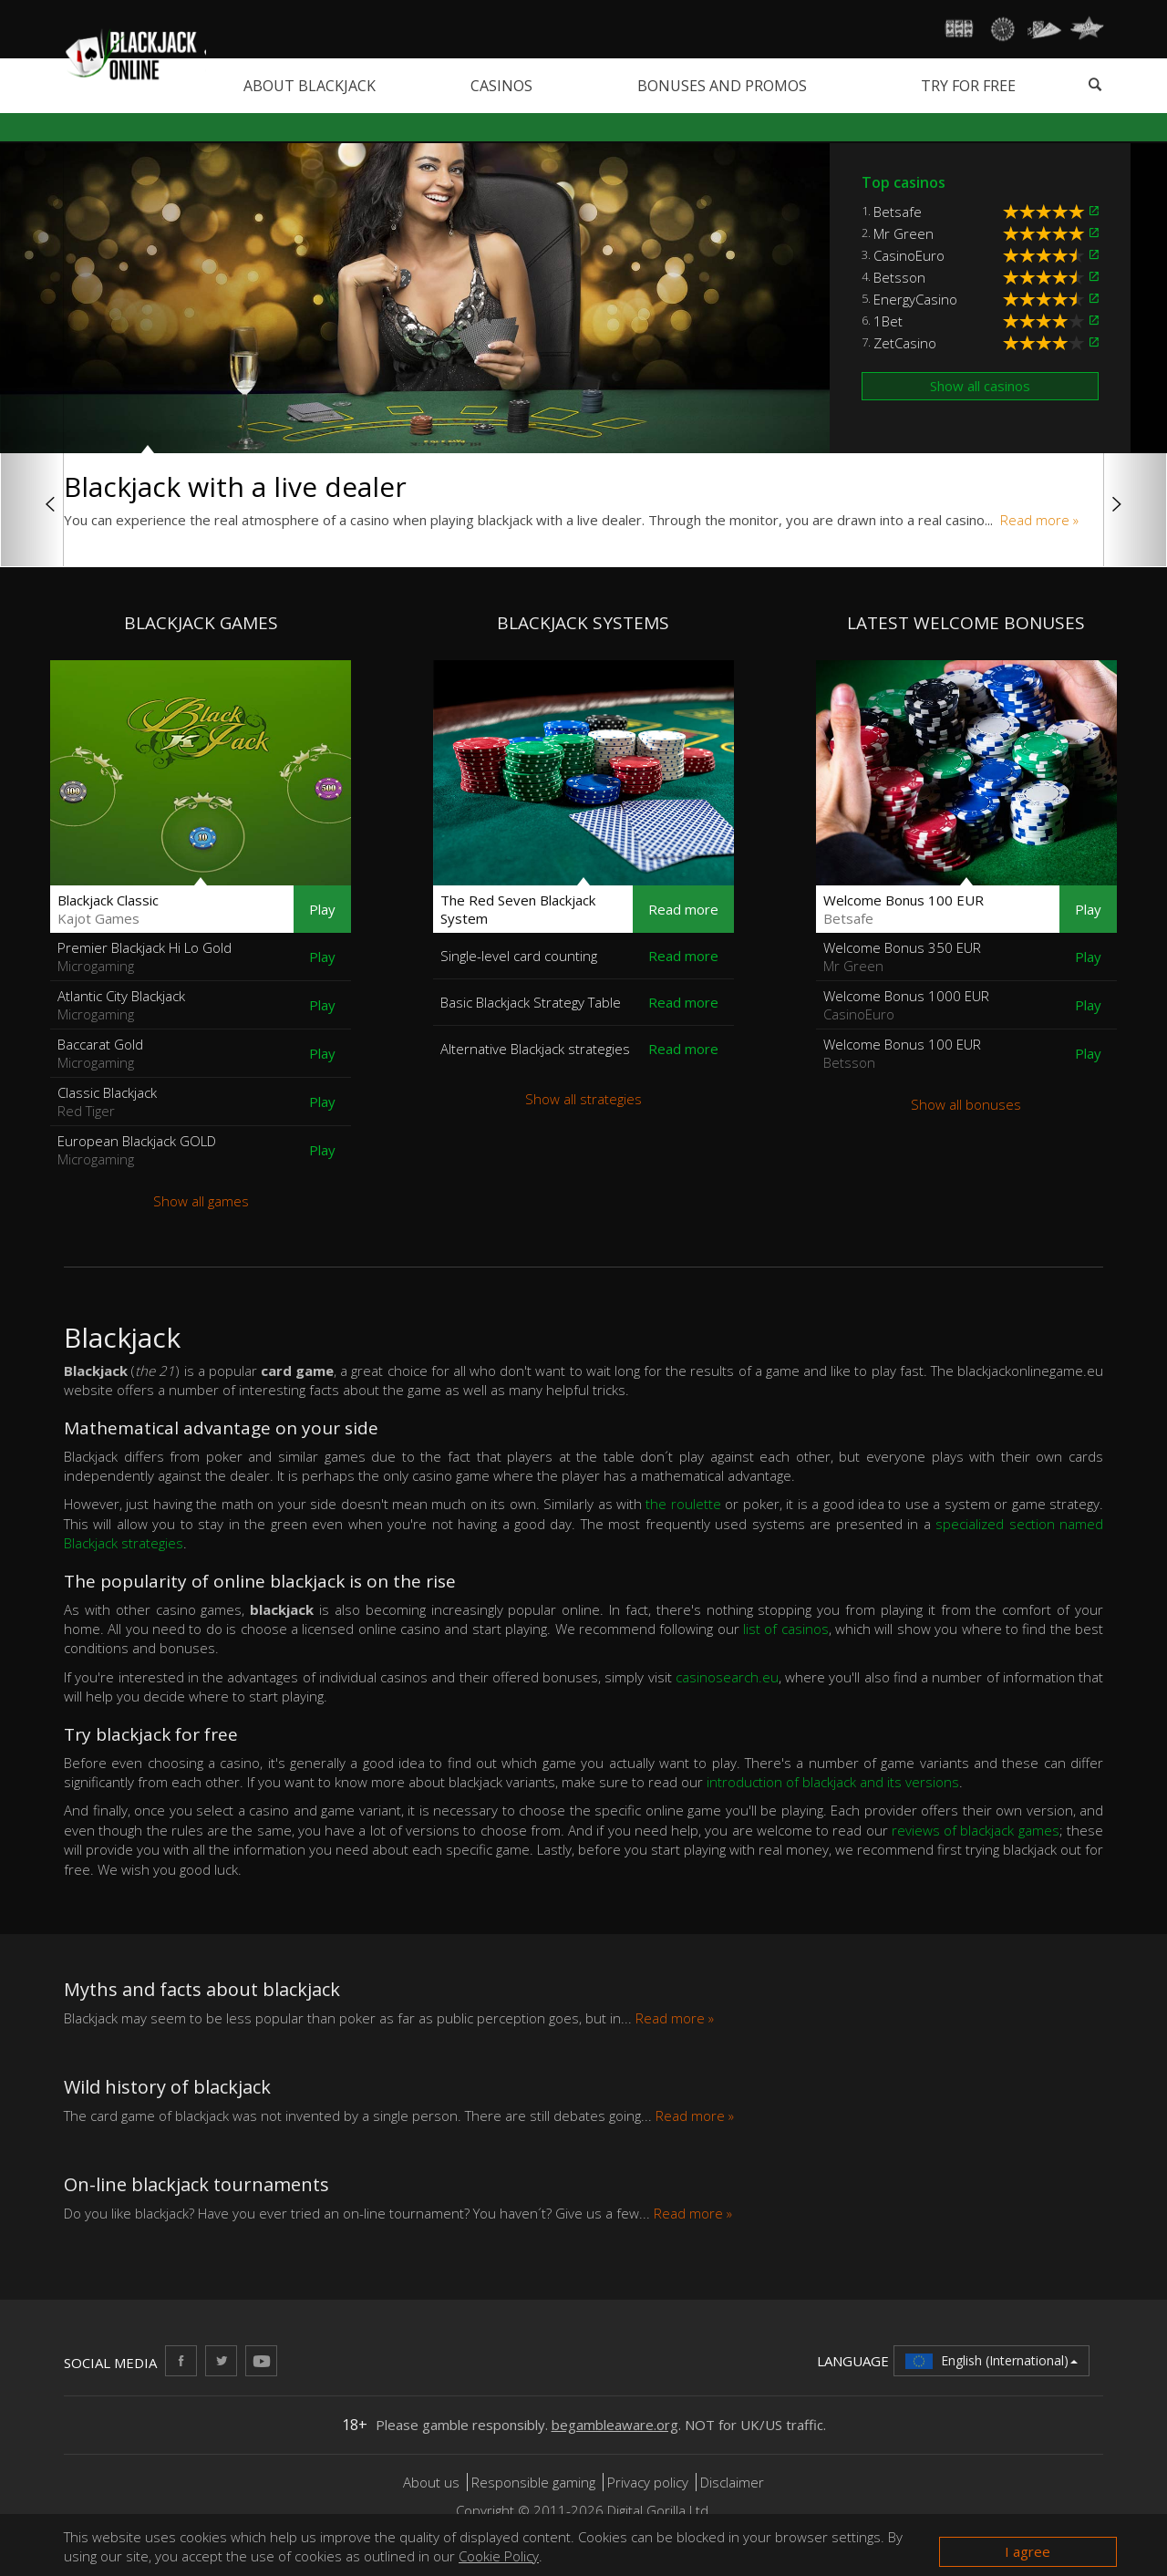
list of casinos (786, 1628)
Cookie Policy (499, 2556)
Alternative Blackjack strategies (535, 1049)
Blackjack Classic (108, 909)
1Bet (888, 321)
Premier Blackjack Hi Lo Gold (144, 956)
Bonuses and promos (722, 86)
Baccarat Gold (100, 1053)
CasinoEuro (909, 255)
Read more (683, 909)
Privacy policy (647, 2482)
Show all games (201, 1201)
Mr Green (903, 233)
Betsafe (897, 211)
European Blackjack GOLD (136, 1150)
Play (322, 909)
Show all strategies (583, 1099)
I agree (1027, 2551)
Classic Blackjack (107, 1101)
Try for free (968, 86)
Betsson (899, 277)
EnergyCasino (915, 299)
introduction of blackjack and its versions (833, 1782)
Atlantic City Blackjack (121, 1005)
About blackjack (309, 86)
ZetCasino (904, 343)
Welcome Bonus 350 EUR (902, 956)
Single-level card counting (518, 956)
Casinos (501, 86)
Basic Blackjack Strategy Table (530, 1002)
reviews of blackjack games (975, 1830)
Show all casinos (980, 386)
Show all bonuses (966, 1104)
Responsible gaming (533, 2482)
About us (433, 2482)
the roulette (682, 1504)
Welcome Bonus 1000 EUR (906, 1005)
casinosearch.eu (727, 1677)
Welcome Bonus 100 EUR (903, 909)
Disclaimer (732, 2482)
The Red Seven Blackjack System (517, 909)
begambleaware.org (615, 2425)
